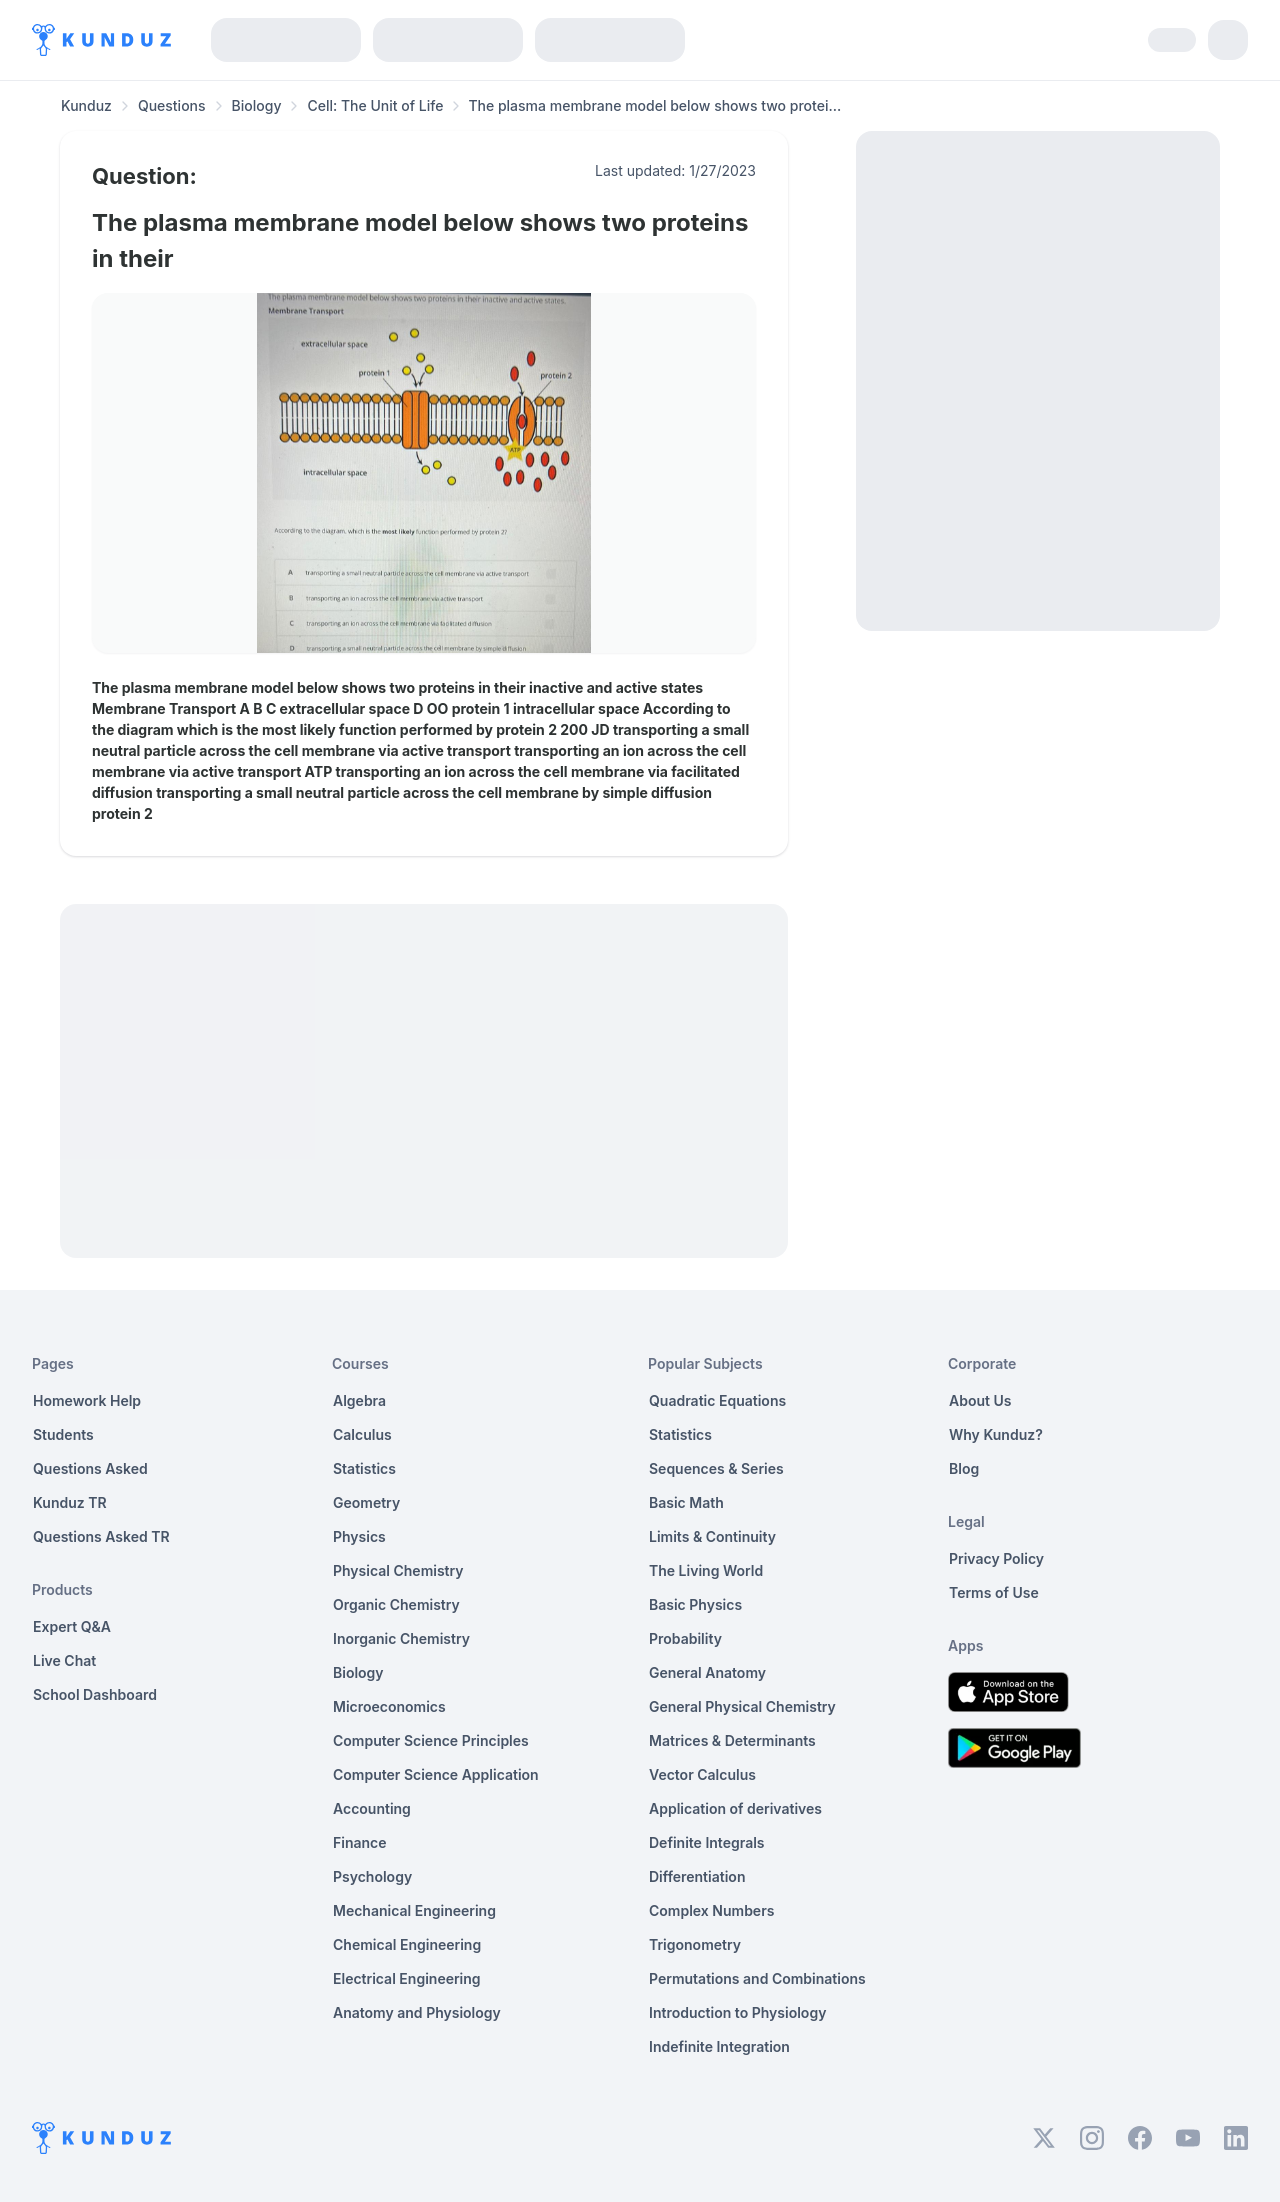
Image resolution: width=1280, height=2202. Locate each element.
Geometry (366, 1502)
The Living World (706, 1570)
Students (63, 1434)
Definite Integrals (707, 1842)
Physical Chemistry (398, 1570)
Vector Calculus (702, 1774)
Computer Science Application (436, 1774)
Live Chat (64, 1660)
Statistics (364, 1468)
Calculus (362, 1434)
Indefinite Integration (719, 2046)
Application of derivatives (735, 1808)
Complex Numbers (711, 1910)
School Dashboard (95, 1694)
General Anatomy (707, 1672)
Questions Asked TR (101, 1536)
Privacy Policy (996, 1558)
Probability (685, 1638)
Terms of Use (994, 1592)
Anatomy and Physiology (417, 2012)
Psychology (372, 1876)
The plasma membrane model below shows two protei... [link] (654, 105)
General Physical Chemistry (742, 1706)
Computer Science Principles (431, 1740)
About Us (980, 1400)
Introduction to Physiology (737, 2012)
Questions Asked (90, 1468)
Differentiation (697, 1876)
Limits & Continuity (712, 1536)
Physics (359, 1536)
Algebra (359, 1400)
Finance (360, 1842)
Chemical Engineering (407, 1944)
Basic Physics (695, 1604)
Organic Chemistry (396, 1604)
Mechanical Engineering (414, 1910)
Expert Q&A (72, 1626)
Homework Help (87, 1400)
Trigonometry (695, 1944)
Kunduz (86, 105)
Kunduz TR (70, 1502)
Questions (172, 105)
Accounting (372, 1808)
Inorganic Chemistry (401, 1638)
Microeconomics (389, 1706)
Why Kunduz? (996, 1434)
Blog (964, 1468)
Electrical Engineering (407, 1978)
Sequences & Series (716, 1468)
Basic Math (686, 1502)
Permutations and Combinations (757, 1978)
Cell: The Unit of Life (375, 105)
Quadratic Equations (717, 1400)
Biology (257, 105)
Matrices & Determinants (732, 1740)
